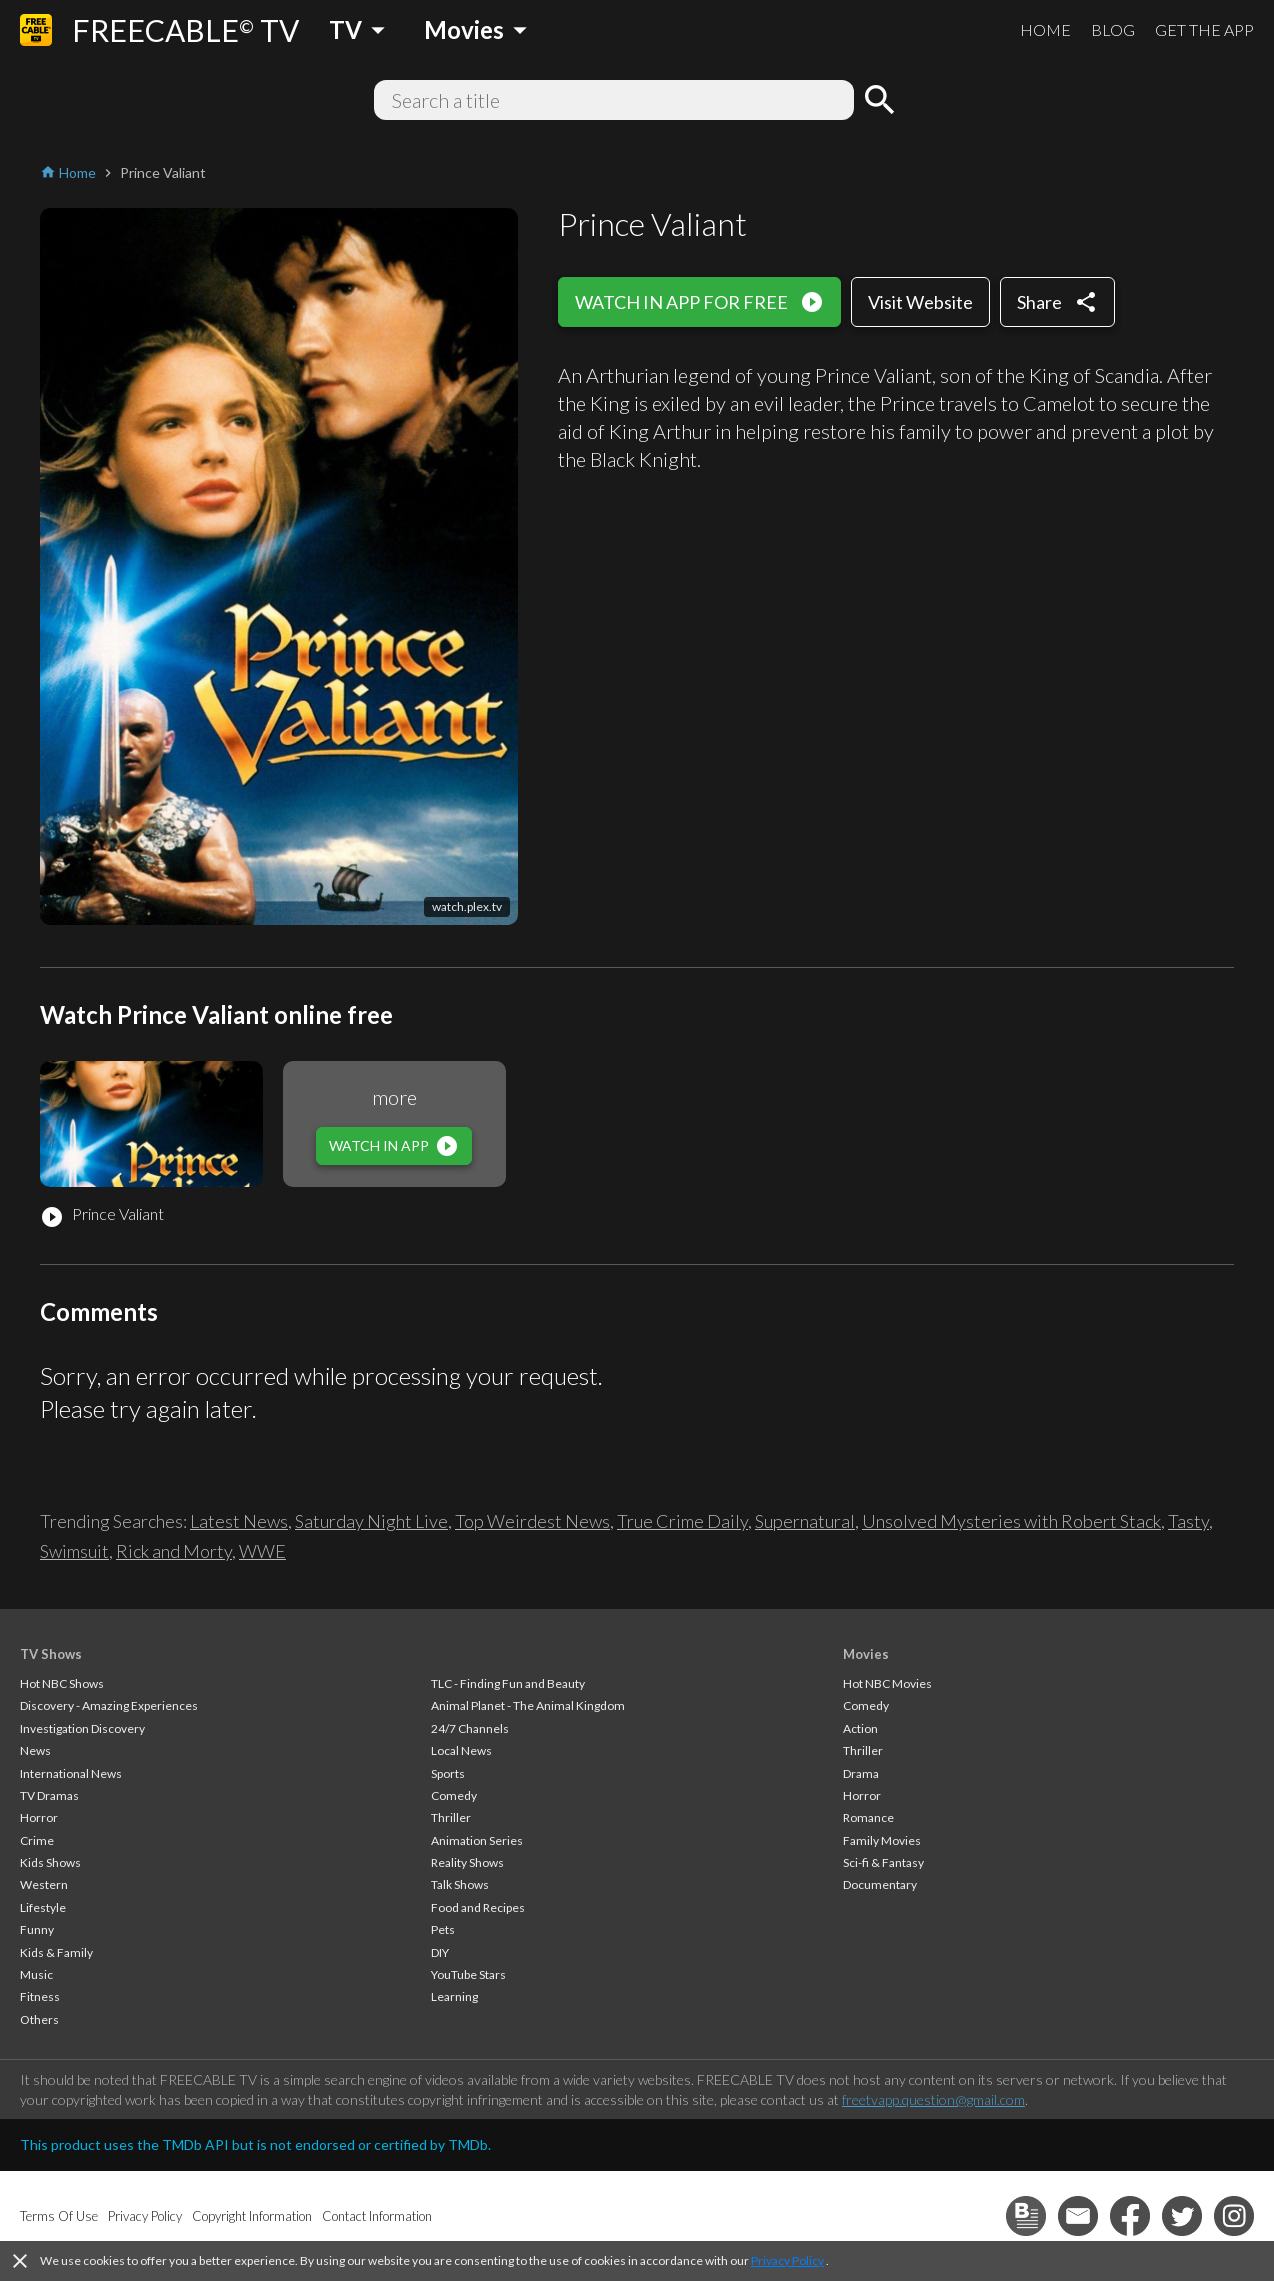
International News (71, 1773)
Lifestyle (43, 1907)
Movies (866, 1654)
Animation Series (477, 1840)
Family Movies (882, 1840)
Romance (868, 1817)
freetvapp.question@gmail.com (933, 2099)
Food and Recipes (478, 1907)
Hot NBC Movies (887, 1683)
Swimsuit (74, 1551)
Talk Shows (460, 1884)
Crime (37, 1840)
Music (36, 1974)
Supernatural (805, 1521)
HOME (1045, 29)
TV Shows (51, 1654)
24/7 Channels (470, 1728)
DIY (440, 1952)
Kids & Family (56, 1952)
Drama (861, 1773)
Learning (454, 1996)
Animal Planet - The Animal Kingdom (528, 1705)
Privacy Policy (787, 2260)
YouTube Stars (468, 1974)
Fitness (40, 1996)
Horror (39, 1817)
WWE (262, 1551)
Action (860, 1728)
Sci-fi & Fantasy (883, 1862)
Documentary (880, 1884)
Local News (461, 1750)
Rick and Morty (174, 1551)
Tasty (1188, 1521)
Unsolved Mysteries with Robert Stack (1011, 1521)
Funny (37, 1929)
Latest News (239, 1521)
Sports (448, 1773)
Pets (443, 1929)
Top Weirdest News (532, 1521)
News (35, 1750)
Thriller (451, 1817)
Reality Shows (467, 1862)
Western (44, 1884)
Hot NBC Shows (62, 1683)
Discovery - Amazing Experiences (109, 1705)
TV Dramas (49, 1795)
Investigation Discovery (82, 1728)
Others (39, 2019)
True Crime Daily (682, 1521)
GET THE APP (1204, 29)
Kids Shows (50, 1862)
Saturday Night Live (371, 1521)
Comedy (454, 1795)
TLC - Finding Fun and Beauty (508, 1683)
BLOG (1113, 29)
